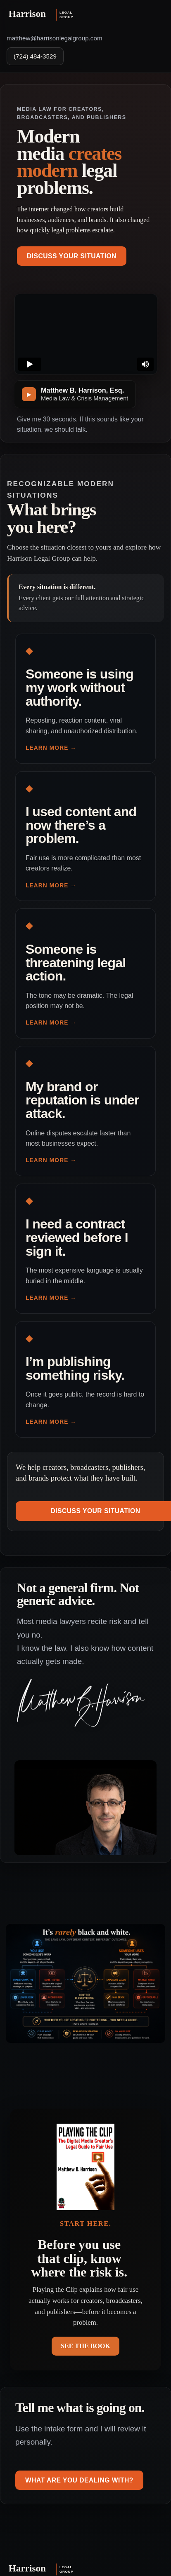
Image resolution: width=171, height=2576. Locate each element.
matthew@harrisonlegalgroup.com (54, 38)
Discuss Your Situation (71, 256)
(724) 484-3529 (35, 56)
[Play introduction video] (75, 394)
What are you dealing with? (79, 2480)
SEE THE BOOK (85, 2345)
